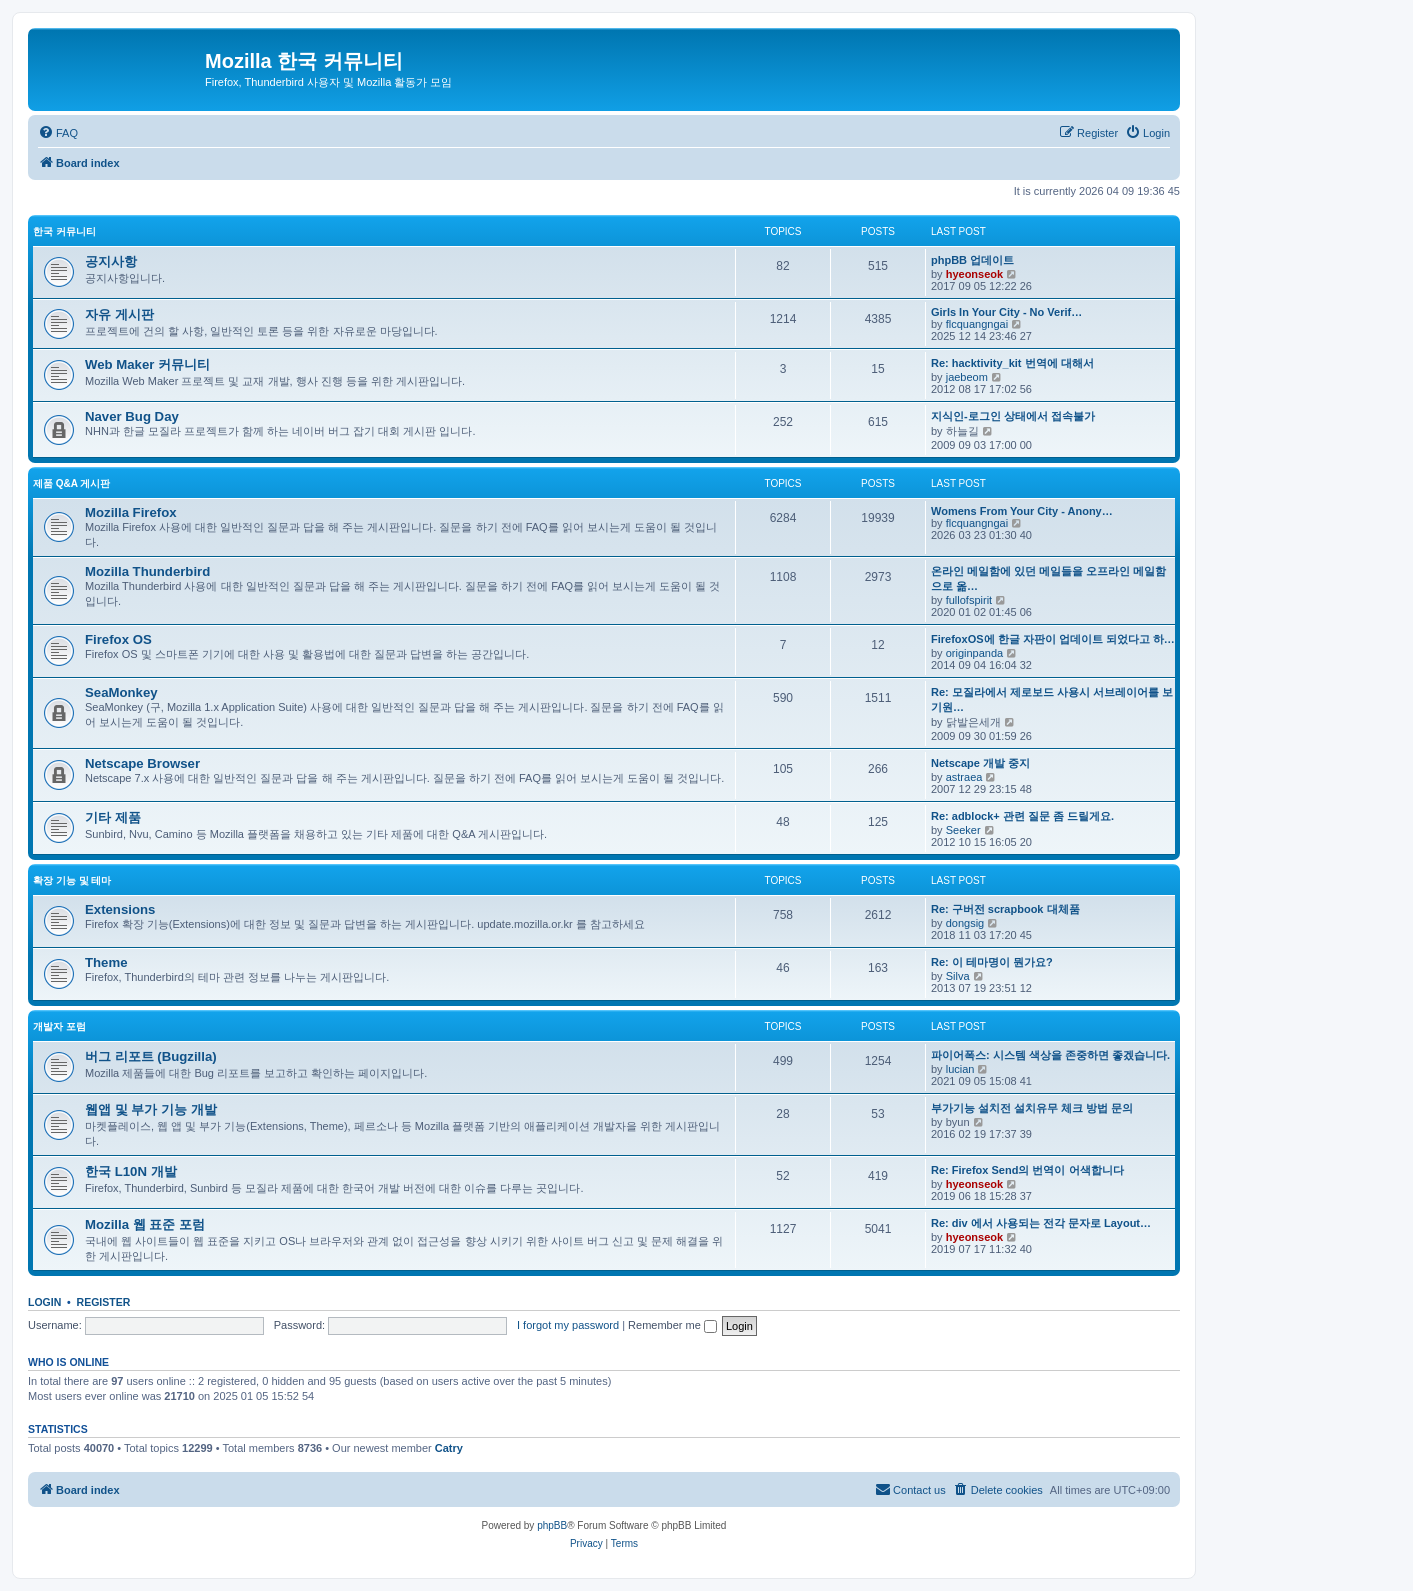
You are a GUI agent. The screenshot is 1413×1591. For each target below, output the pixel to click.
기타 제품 (113, 817)
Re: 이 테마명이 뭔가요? (992, 962)
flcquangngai (977, 324)
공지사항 (111, 261)
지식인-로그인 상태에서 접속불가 (1013, 416)
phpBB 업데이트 (972, 260)
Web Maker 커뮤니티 (147, 364)
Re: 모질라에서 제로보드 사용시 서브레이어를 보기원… (1052, 699)
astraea (964, 777)
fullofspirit (969, 600)
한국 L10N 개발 (131, 1171)
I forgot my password (568, 1325)
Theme (106, 962)
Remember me (672, 1325)
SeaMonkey (121, 692)
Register (104, 1302)
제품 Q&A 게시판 (71, 483)
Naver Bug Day (132, 416)
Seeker (963, 830)
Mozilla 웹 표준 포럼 (145, 1224)
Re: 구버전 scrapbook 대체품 (1005, 909)
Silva (958, 976)
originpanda (975, 653)
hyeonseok (974, 274)
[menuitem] (58, 133)
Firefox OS (118, 639)
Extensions (120, 909)
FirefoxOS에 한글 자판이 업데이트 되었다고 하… (1053, 639)
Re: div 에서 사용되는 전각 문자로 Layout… (1041, 1223)
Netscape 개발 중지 (980, 763)
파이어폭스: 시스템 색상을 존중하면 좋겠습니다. (1050, 1055)
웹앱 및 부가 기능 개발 (151, 1109)
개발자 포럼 (59, 1026)
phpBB (552, 1525)
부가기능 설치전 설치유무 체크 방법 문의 (1032, 1108)
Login (44, 1302)
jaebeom (967, 377)
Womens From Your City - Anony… (1022, 511)
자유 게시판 (119, 314)
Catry (449, 1448)
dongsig (965, 923)
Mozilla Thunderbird (147, 571)
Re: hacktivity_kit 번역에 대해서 (1012, 363)
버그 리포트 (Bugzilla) (151, 1056)
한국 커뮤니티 (64, 231)
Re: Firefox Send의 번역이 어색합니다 (1027, 1170)
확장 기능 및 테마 (72, 880)
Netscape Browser (142, 763)
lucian (960, 1069)
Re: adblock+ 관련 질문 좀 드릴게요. (1022, 816)
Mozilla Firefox (131, 512)
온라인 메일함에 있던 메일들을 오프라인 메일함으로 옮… (1048, 578)
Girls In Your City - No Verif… (1006, 312)
